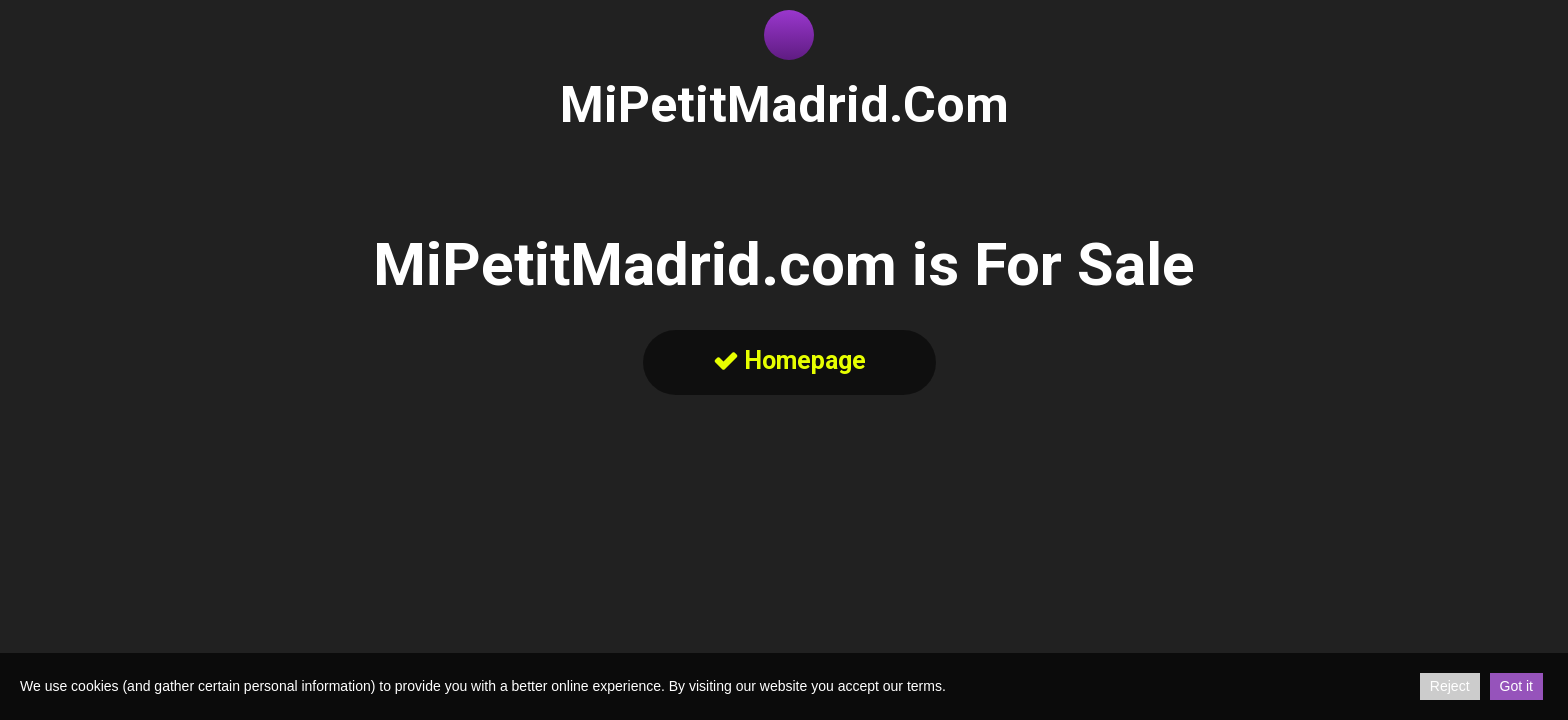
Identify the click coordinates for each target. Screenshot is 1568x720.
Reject (1450, 686)
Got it (1516, 686)
